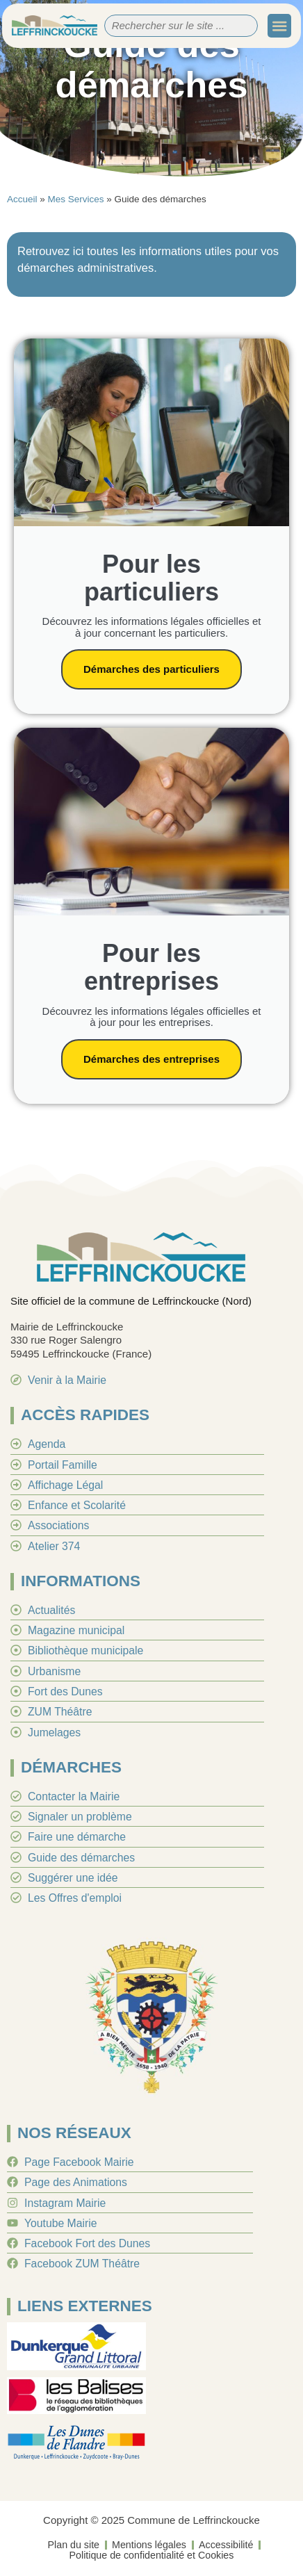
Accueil (22, 199)
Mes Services (76, 199)
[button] (279, 26)
